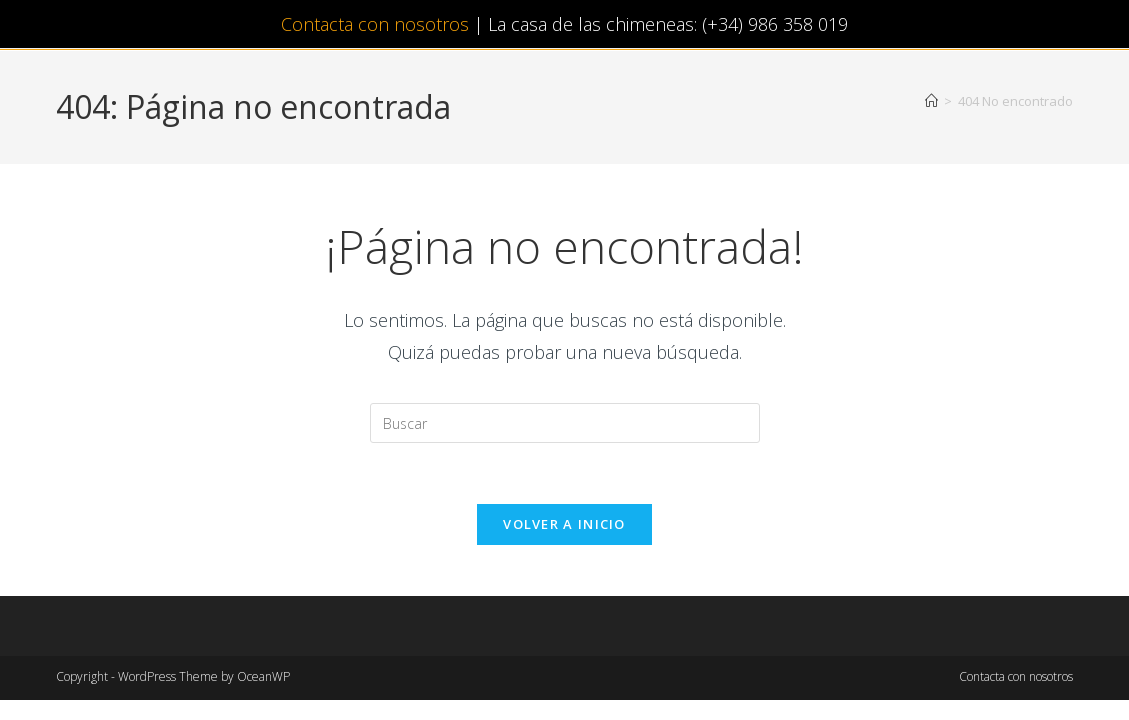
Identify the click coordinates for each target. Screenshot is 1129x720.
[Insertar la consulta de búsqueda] (565, 423)
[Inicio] (931, 101)
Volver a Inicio (564, 524)
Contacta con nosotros (375, 24)
